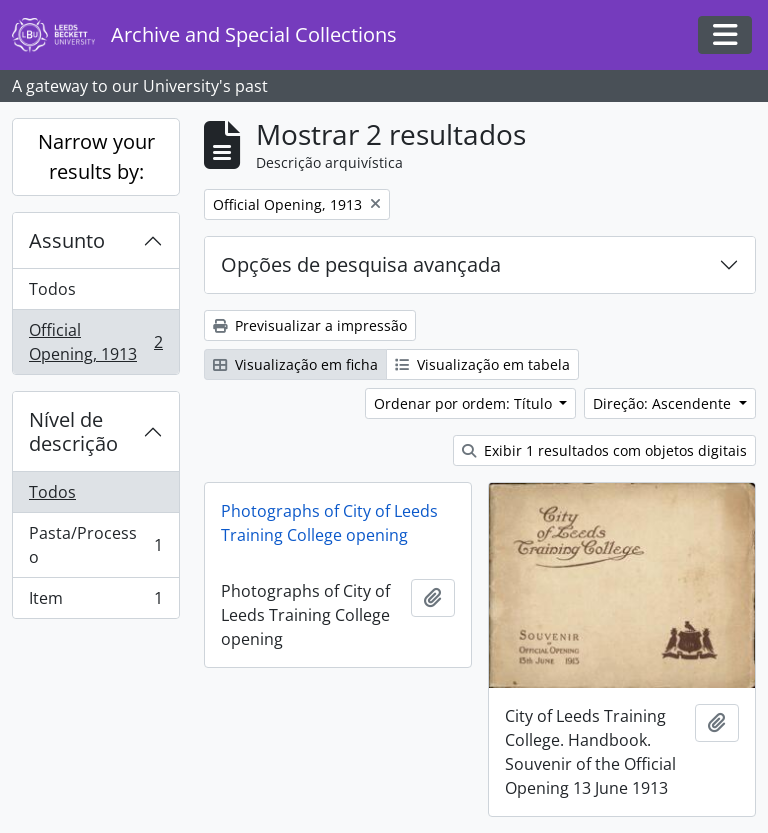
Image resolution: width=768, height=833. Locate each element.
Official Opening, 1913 (95, 342)
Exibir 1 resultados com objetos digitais (604, 450)
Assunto (67, 240)
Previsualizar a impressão (310, 325)
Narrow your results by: (96, 156)
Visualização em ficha (295, 364)
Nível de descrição (73, 431)
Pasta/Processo (95, 545)
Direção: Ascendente (664, 403)
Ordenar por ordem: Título (465, 403)
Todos (52, 289)
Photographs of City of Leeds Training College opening (329, 523)
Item (95, 602)
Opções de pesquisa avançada (361, 264)
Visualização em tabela (482, 364)
